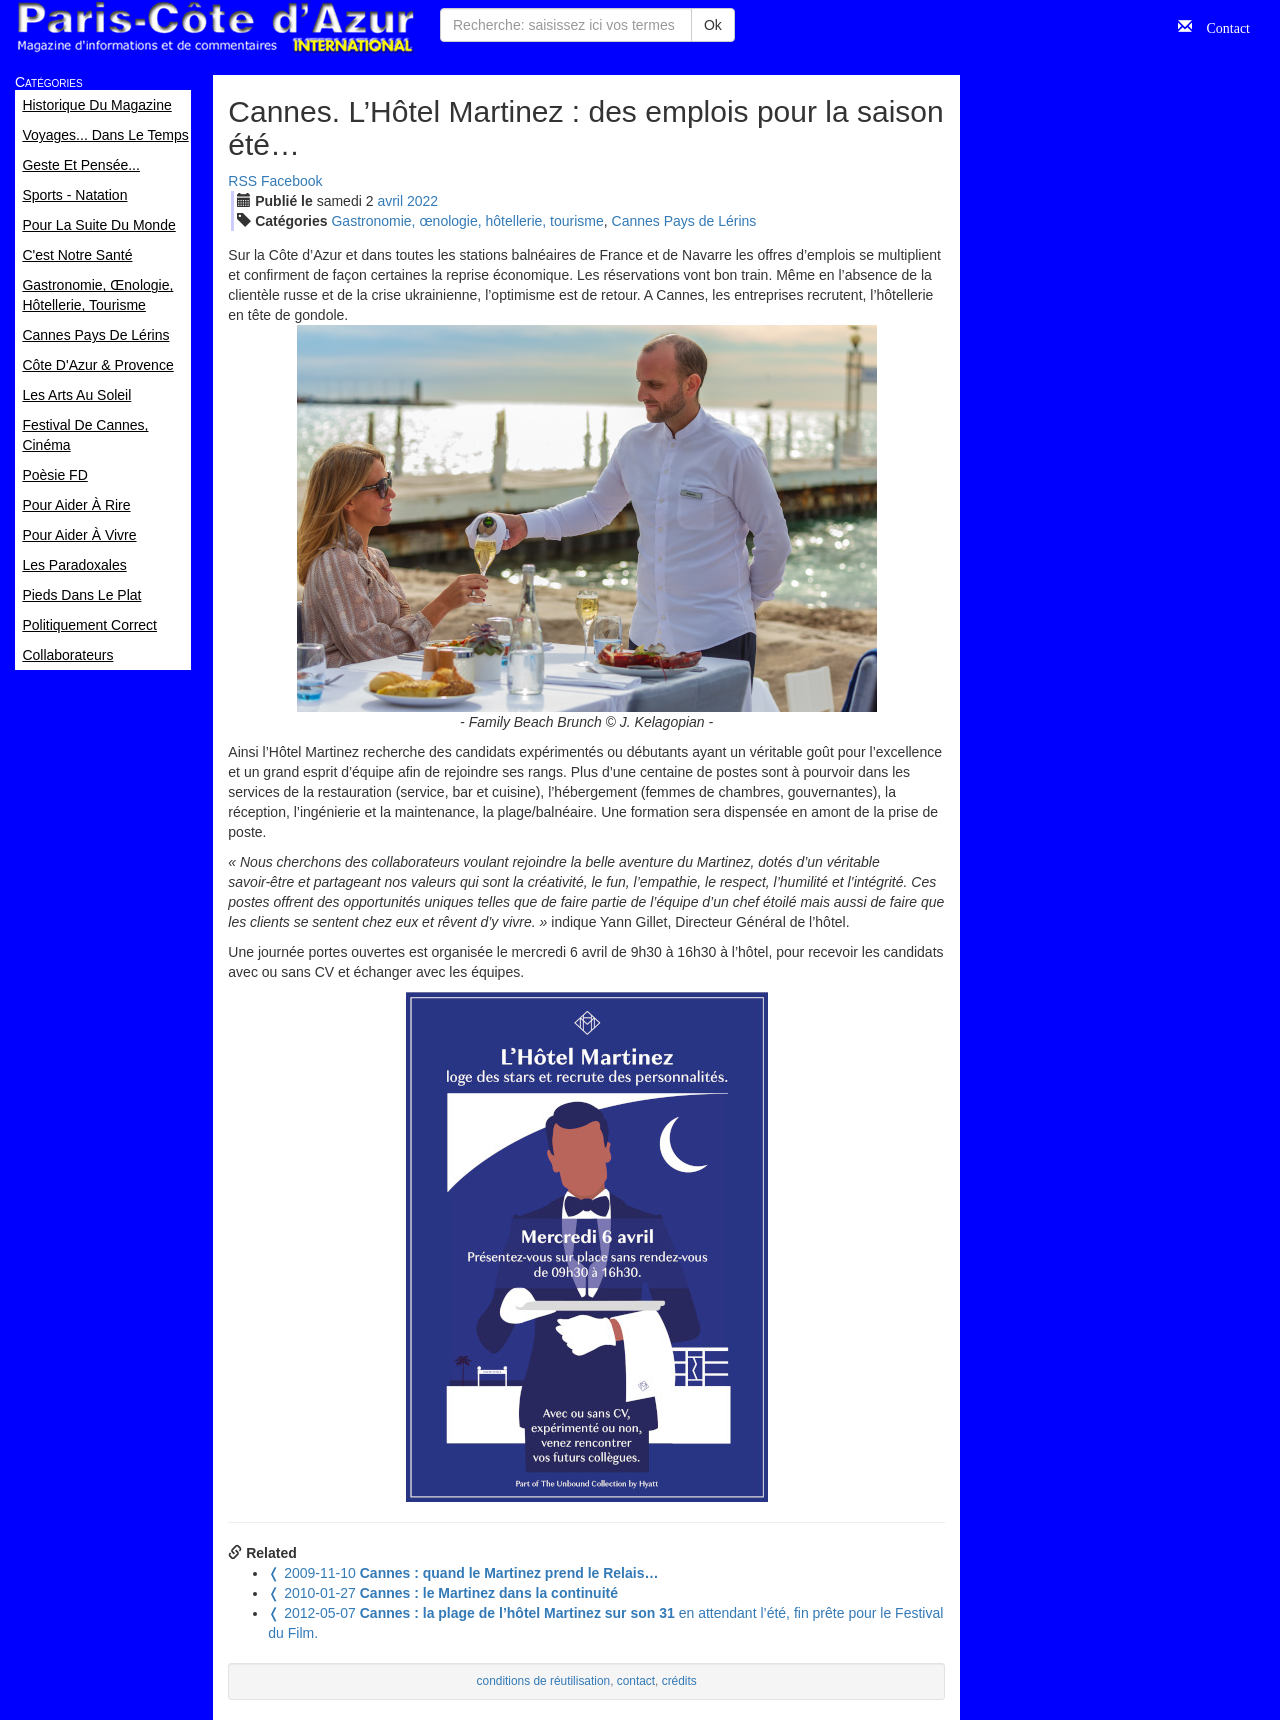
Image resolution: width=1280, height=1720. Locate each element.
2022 (422, 201)
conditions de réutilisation (544, 1681)
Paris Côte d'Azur (215, 27)
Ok (713, 25)
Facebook (291, 181)
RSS (242, 181)
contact (636, 1681)
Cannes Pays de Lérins (684, 221)
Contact (1221, 26)
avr (390, 201)
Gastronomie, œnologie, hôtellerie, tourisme (467, 221)
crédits (679, 1681)
